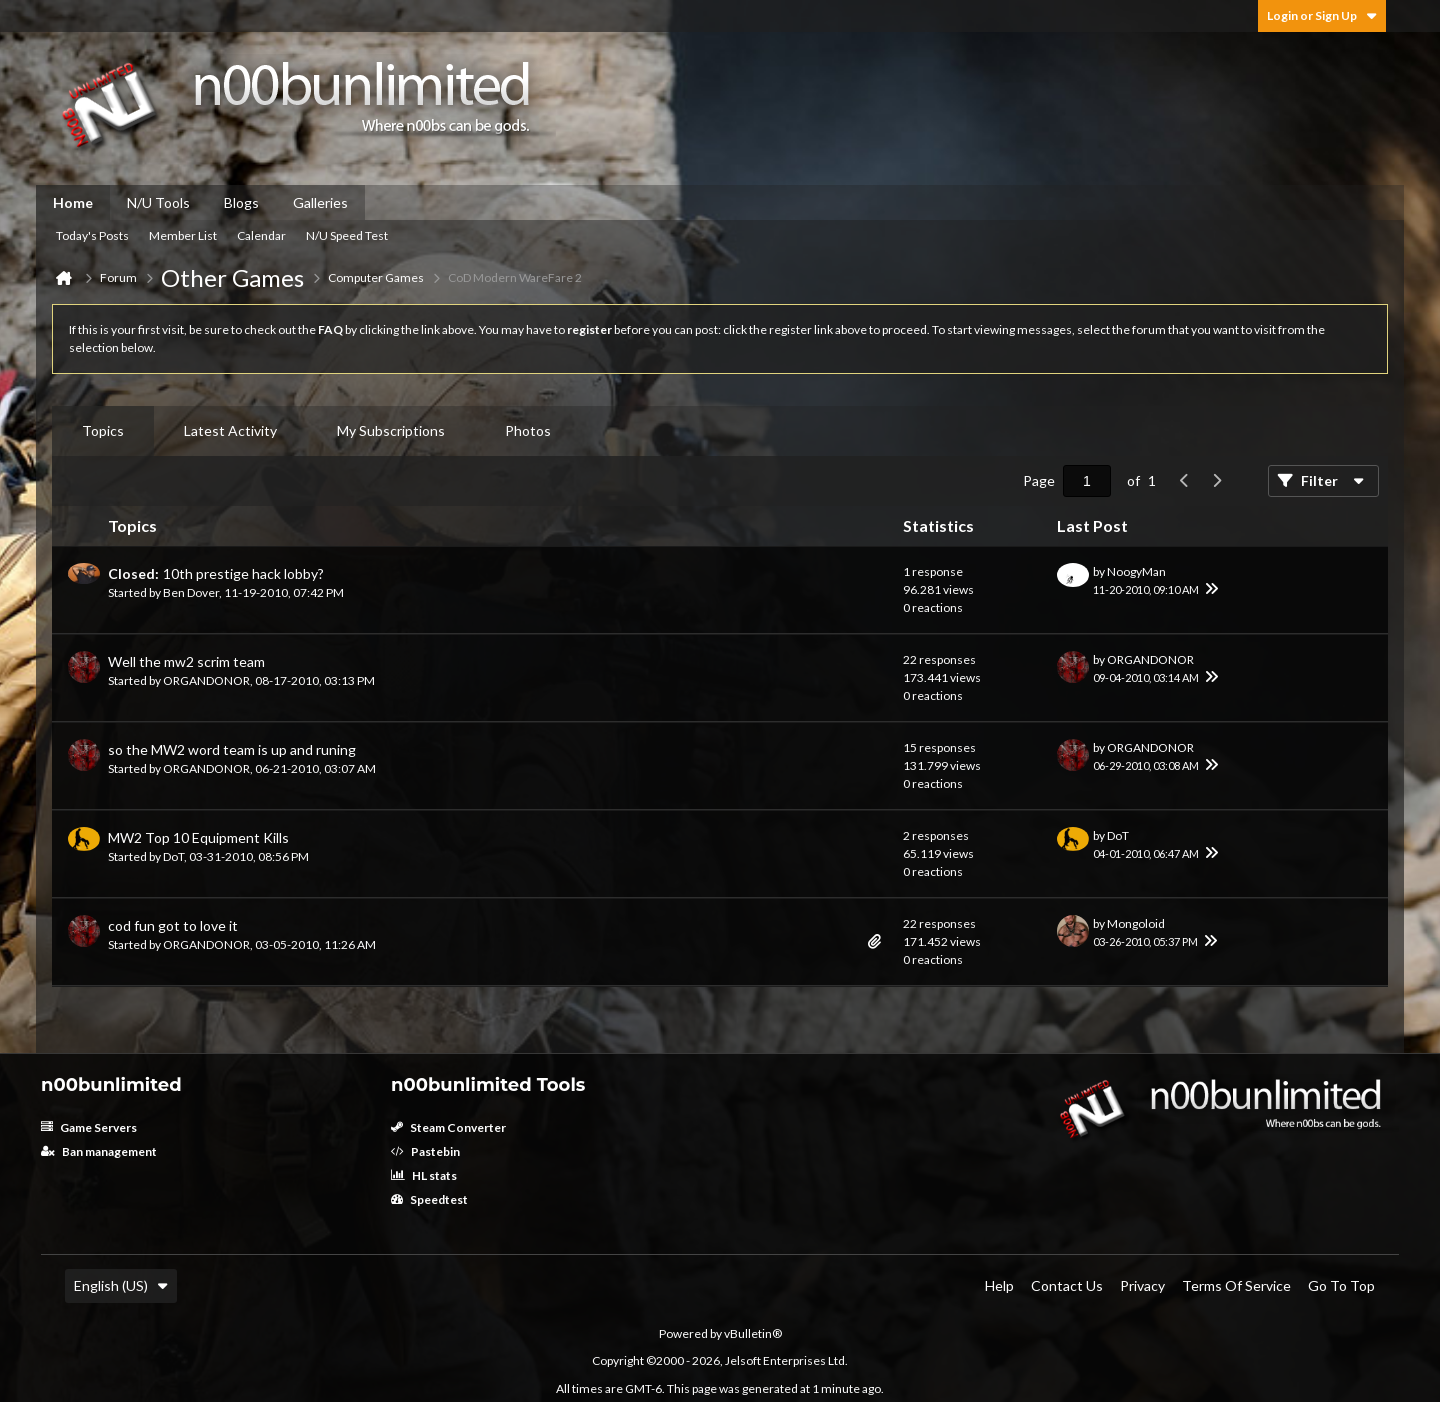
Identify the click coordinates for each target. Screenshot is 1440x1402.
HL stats (424, 1175)
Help (999, 1285)
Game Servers (89, 1127)
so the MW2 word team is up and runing (232, 749)
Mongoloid (1136, 923)
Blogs (241, 202)
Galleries (320, 202)
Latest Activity (230, 430)
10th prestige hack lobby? (243, 573)
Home (73, 202)
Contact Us (1067, 1285)
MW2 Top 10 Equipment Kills (198, 837)
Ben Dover (191, 592)
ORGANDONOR (206, 680)
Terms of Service (1236, 1285)
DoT (173, 856)
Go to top (1341, 1285)
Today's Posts (92, 235)
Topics (103, 430)
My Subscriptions (391, 430)
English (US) (121, 1285)
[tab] (103, 431)
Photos (528, 430)
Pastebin (425, 1151)
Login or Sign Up (1322, 15)
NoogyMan (1136, 571)
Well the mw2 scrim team (186, 661)
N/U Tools (158, 202)
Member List (183, 235)
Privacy (1142, 1285)
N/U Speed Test (347, 235)
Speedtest (429, 1199)
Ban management (99, 1151)
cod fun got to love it (173, 925)
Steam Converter (448, 1127)
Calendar (261, 235)
